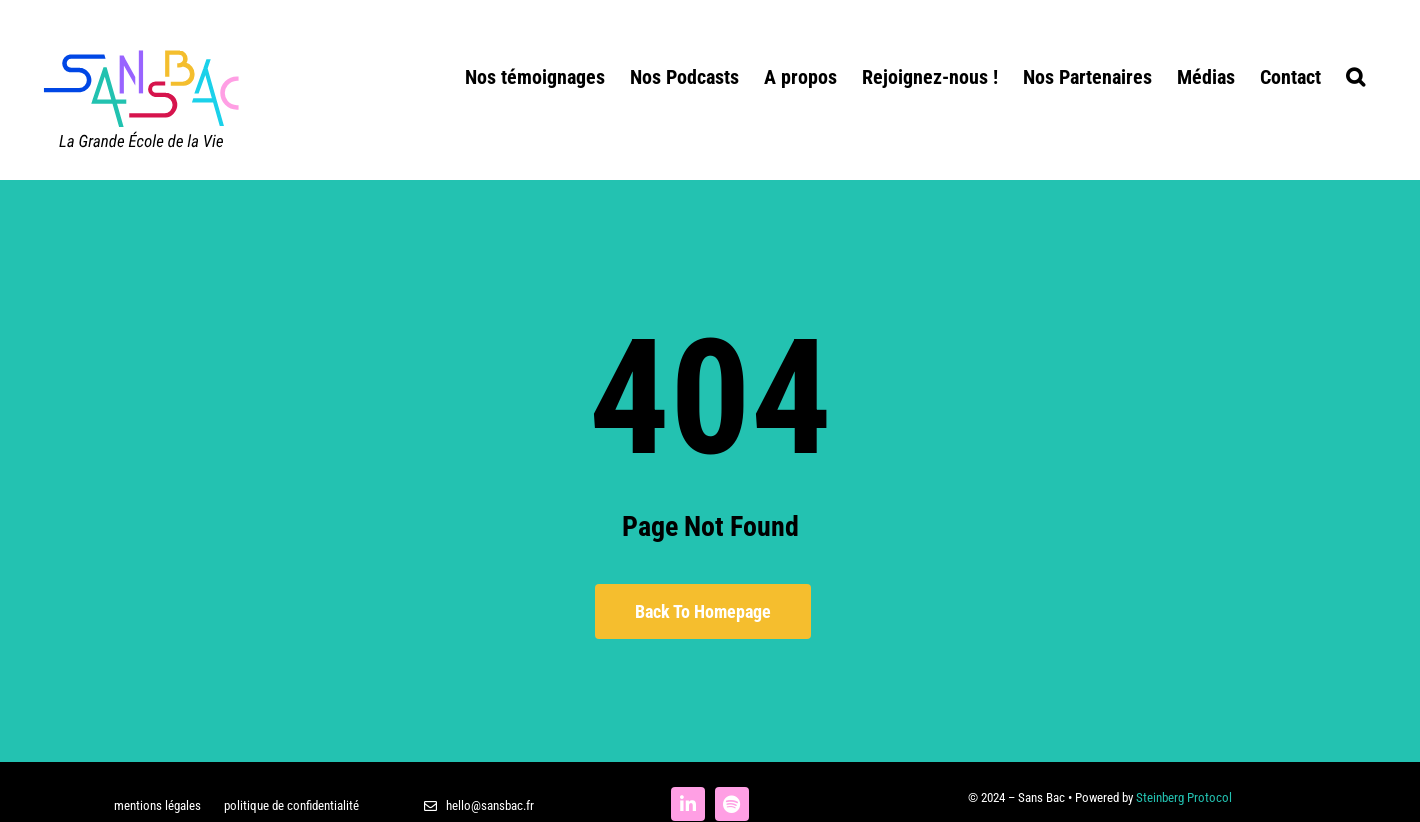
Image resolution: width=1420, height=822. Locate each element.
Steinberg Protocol (1184, 797)
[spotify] (732, 804)
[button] (1355, 75)
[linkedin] (688, 804)
